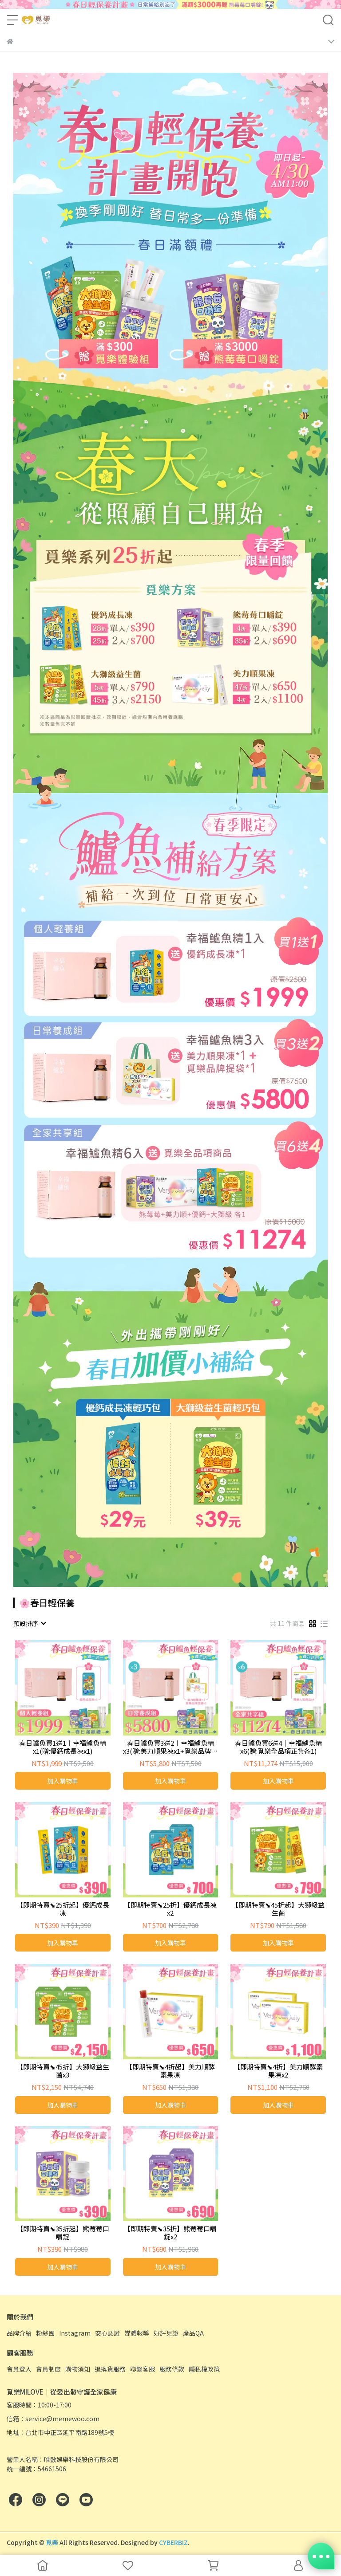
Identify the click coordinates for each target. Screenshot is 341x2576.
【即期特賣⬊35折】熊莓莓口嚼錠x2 (170, 2233)
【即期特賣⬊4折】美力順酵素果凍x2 (278, 2071)
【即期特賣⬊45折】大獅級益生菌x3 (62, 2071)
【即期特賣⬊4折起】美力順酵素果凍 (170, 2071)
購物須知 (77, 2368)
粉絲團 (45, 2333)
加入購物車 (62, 1780)
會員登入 (19, 2368)
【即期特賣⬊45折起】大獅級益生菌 (278, 1909)
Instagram (75, 2333)
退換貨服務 (110, 2368)
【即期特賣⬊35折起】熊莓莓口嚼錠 (62, 2233)
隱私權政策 (204, 2368)
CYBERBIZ (173, 2542)
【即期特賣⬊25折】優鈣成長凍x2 (170, 1909)
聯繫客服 (142, 2368)
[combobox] (29, 1623)
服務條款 (171, 2368)
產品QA (193, 2333)
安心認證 (107, 2333)
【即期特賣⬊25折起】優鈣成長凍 (62, 1909)
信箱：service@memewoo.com (53, 2418)
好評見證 (166, 2333)
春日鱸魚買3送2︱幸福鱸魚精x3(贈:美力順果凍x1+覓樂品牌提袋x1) (170, 1747)
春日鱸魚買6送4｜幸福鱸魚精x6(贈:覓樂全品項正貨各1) (278, 1747)
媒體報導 (136, 2333)
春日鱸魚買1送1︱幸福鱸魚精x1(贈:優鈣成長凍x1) (62, 1747)
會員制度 (48, 2368)
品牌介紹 (19, 2333)
